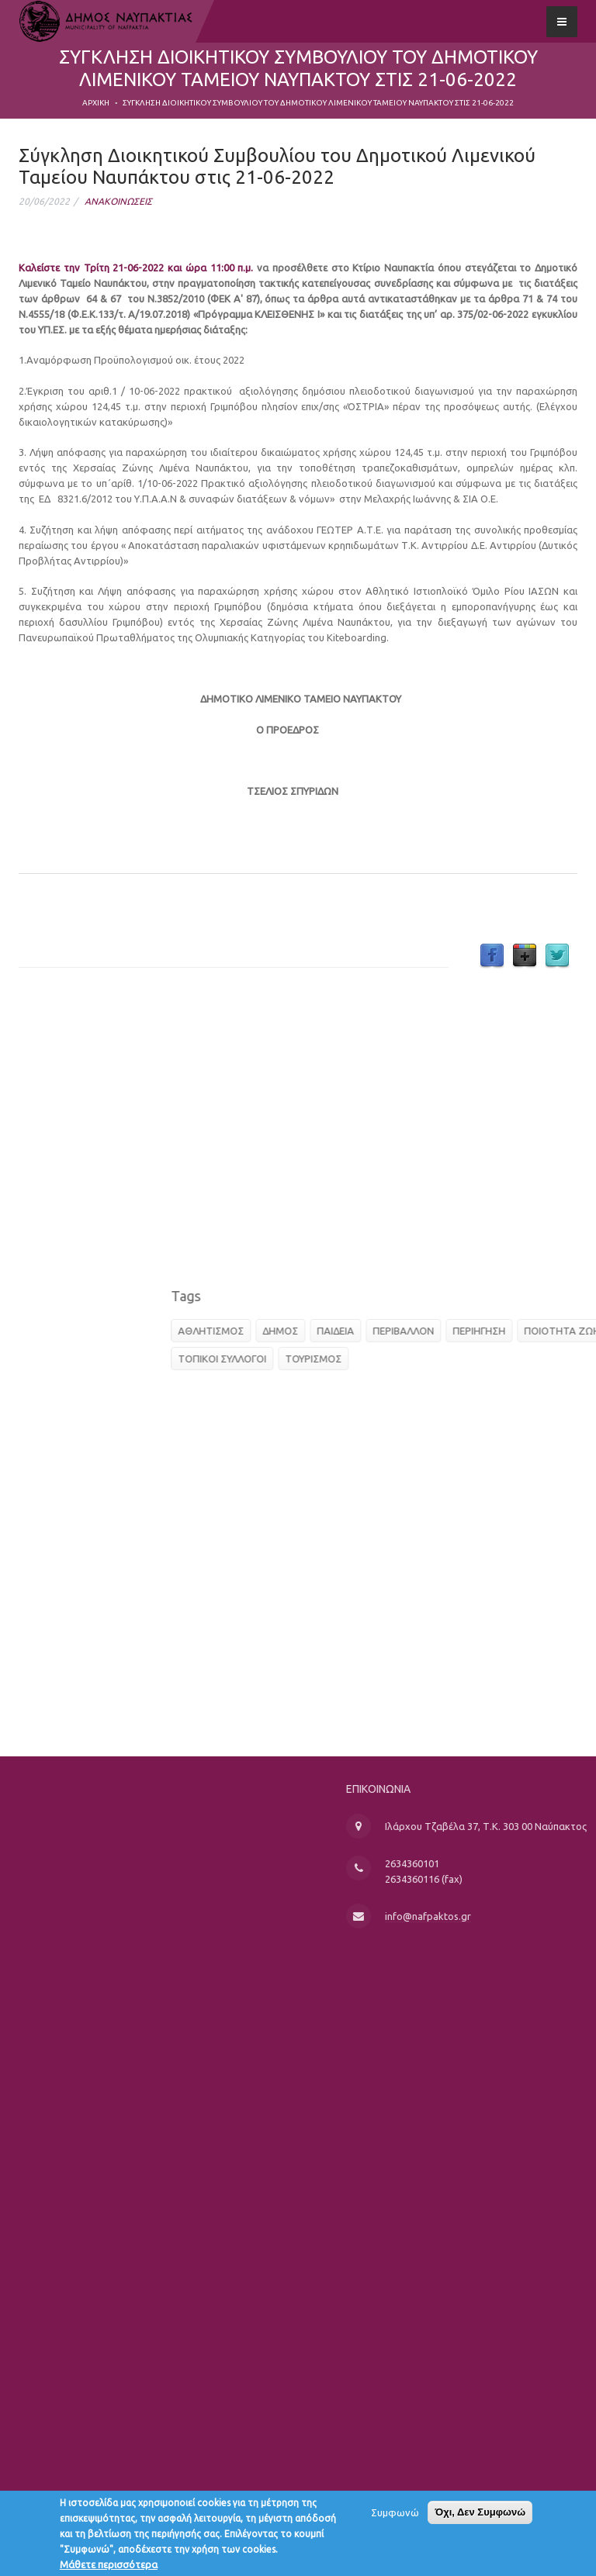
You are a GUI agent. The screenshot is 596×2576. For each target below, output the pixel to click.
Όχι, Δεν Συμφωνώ (480, 2516)
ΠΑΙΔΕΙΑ (493, 1330)
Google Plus (524, 956)
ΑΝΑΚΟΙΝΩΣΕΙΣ (118, 201)
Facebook (492, 956)
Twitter (557, 956)
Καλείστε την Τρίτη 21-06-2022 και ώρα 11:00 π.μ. (138, 267)
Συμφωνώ (395, 2516)
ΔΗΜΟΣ (438, 1330)
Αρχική (95, 102)
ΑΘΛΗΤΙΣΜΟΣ (369, 1330)
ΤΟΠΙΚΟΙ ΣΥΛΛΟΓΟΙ (380, 1358)
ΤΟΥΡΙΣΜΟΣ (471, 1358)
